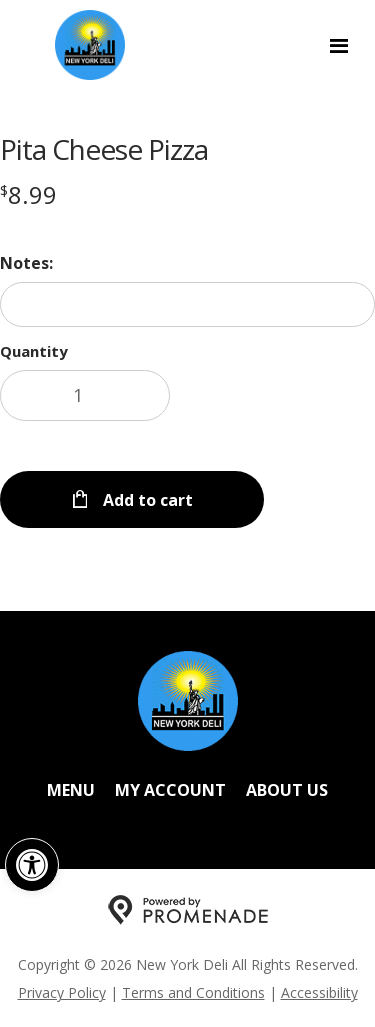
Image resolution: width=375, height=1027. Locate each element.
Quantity (34, 351)
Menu (71, 790)
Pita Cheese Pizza (104, 149)
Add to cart (146, 500)
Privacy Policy (62, 992)
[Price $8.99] (28, 194)
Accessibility (319, 992)
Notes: (26, 263)
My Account (170, 790)
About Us (287, 790)
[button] (32, 865)
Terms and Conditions (193, 992)
